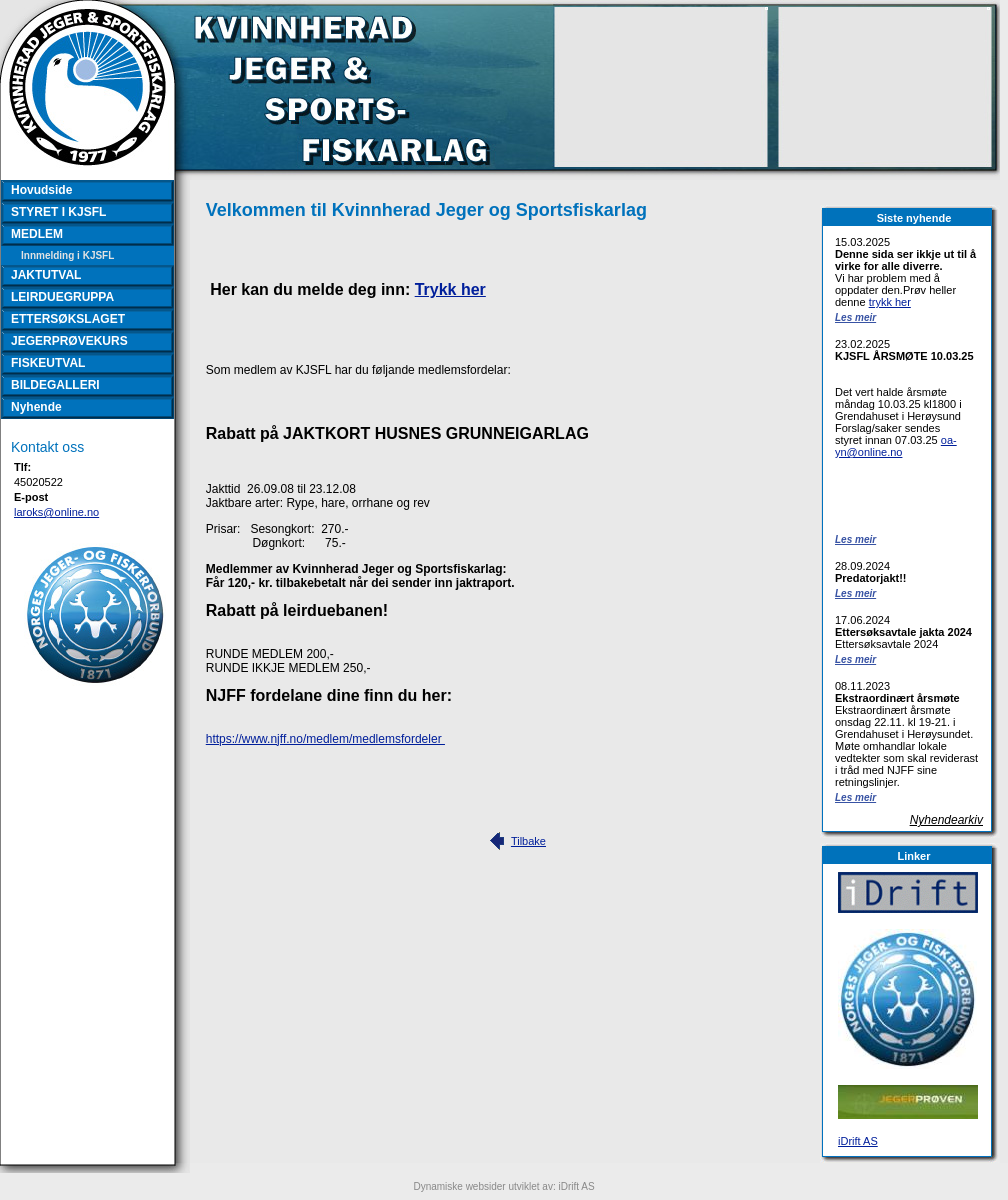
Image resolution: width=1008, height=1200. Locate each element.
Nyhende (36, 407)
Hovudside (41, 190)
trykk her (890, 302)
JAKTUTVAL (46, 275)
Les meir (855, 317)
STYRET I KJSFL (58, 212)
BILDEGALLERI (55, 385)
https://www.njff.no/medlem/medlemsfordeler (325, 739)
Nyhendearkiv (946, 820)
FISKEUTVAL (48, 363)
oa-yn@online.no (896, 446)
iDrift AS (858, 1141)
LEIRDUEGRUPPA (62, 297)
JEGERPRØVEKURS (69, 341)
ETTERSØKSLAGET (68, 319)
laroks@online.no (56, 512)
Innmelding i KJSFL (67, 255)
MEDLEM (37, 234)
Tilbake (528, 841)
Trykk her (450, 289)
